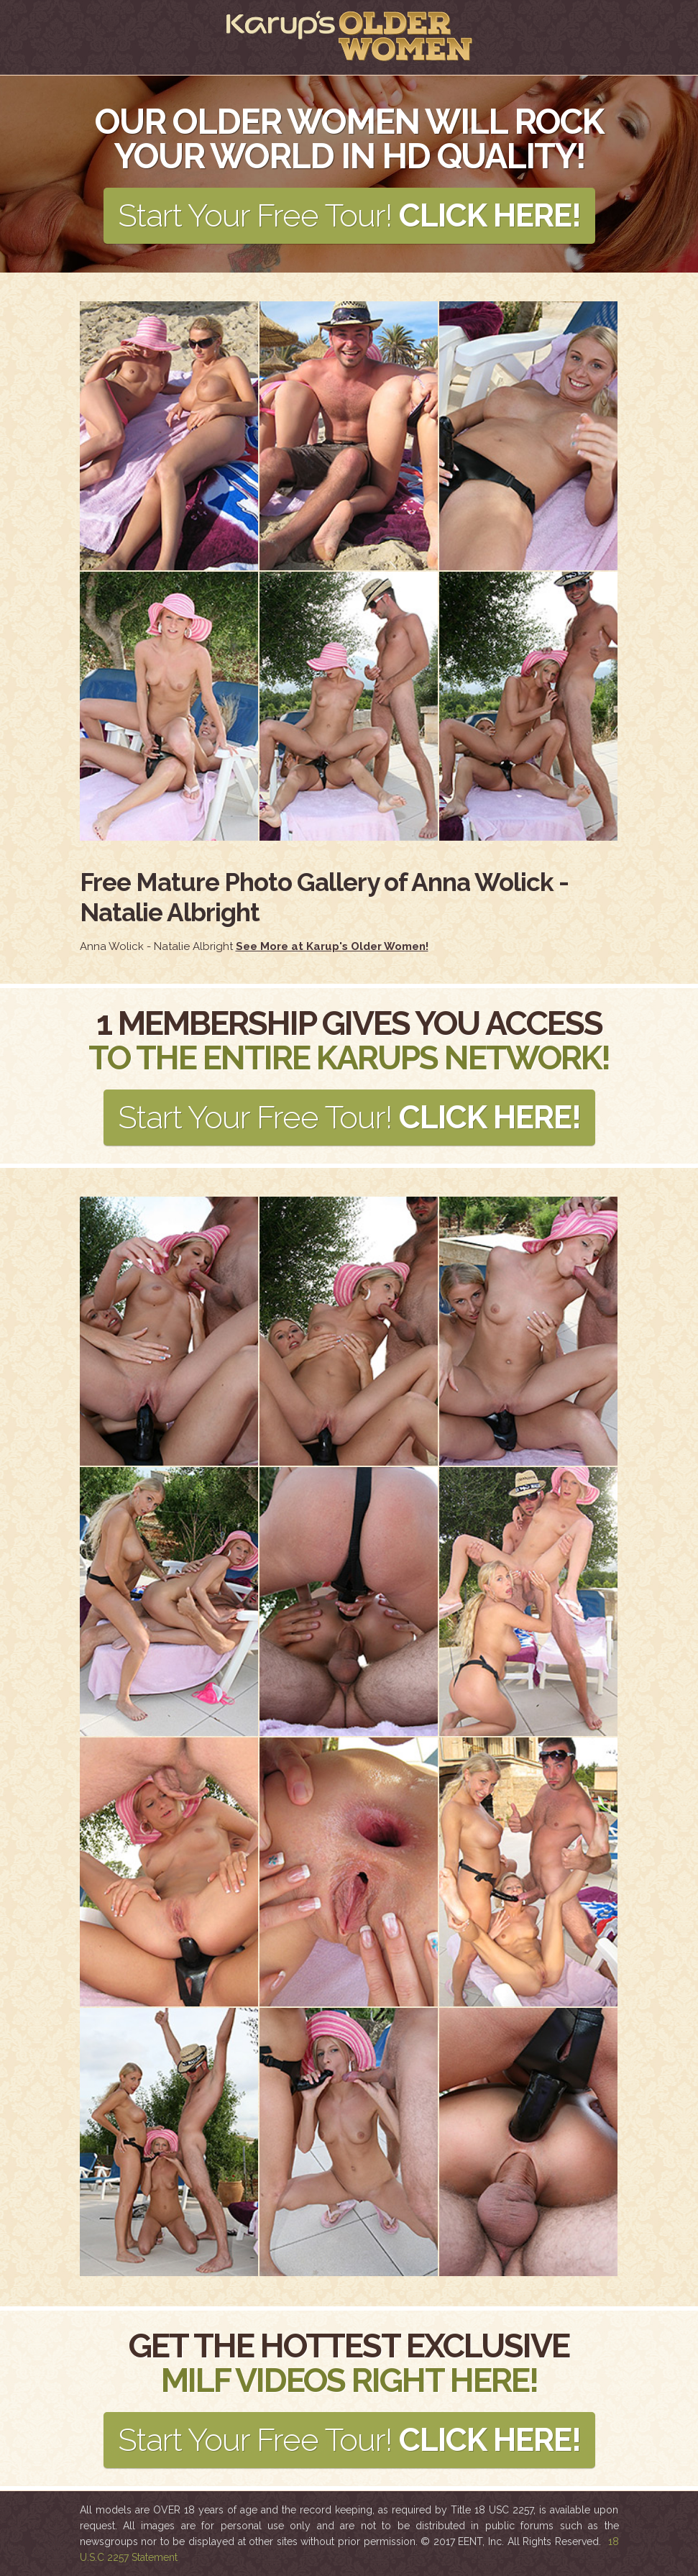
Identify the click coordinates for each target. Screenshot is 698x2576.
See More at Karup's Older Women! (332, 946)
